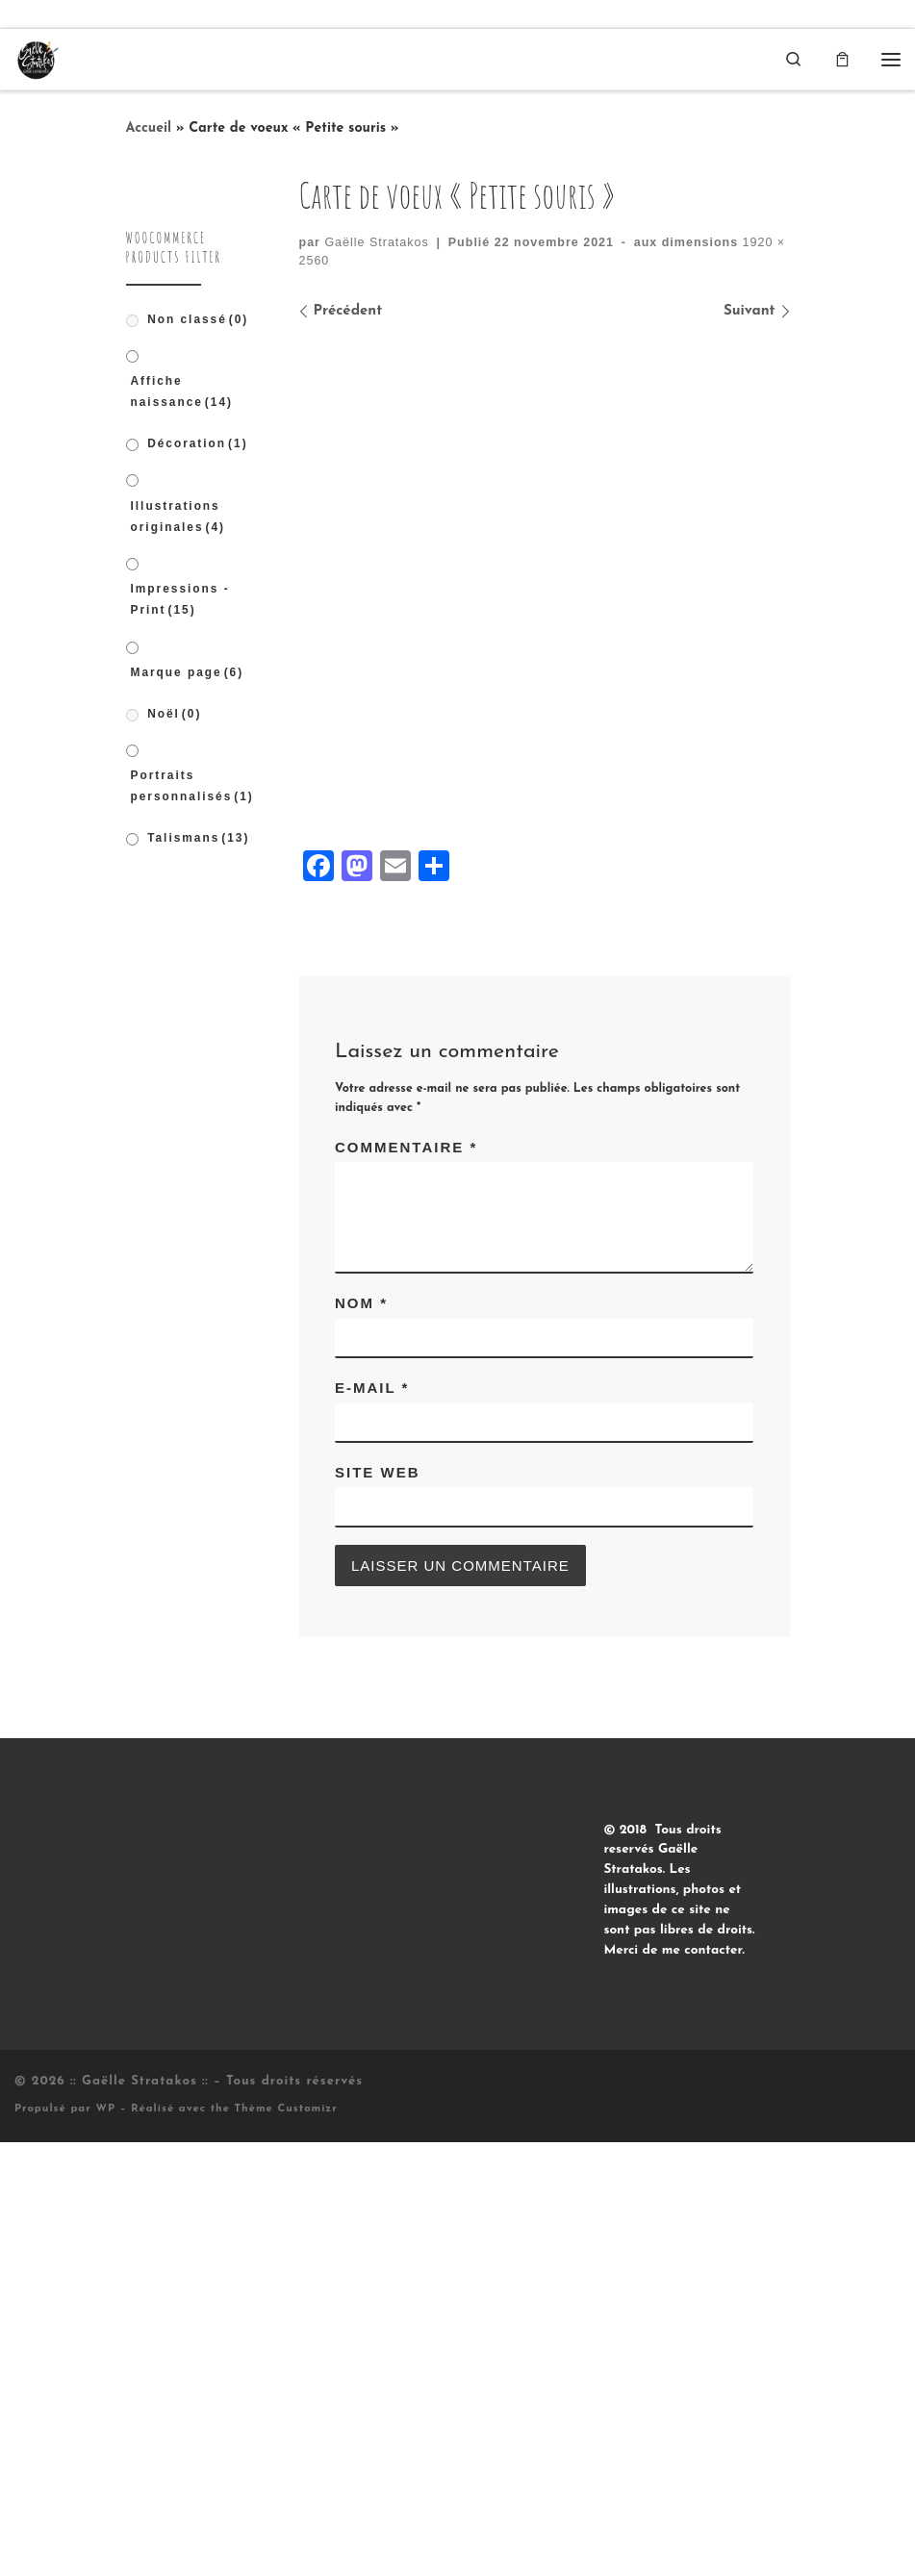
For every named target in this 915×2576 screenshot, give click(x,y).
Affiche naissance (182, 392)
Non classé (197, 319)
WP (105, 2543)
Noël (174, 713)
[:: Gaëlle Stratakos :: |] (37, 58)
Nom (361, 1737)
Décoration (197, 444)
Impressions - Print (180, 600)
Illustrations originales (178, 516)
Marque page (187, 673)
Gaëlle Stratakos (376, 242)
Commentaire (406, 1580)
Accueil (149, 129)
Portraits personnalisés (192, 787)
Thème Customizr (286, 2543)
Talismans (198, 838)
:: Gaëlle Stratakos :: (139, 2515)
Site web (377, 1905)
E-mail (372, 1821)
